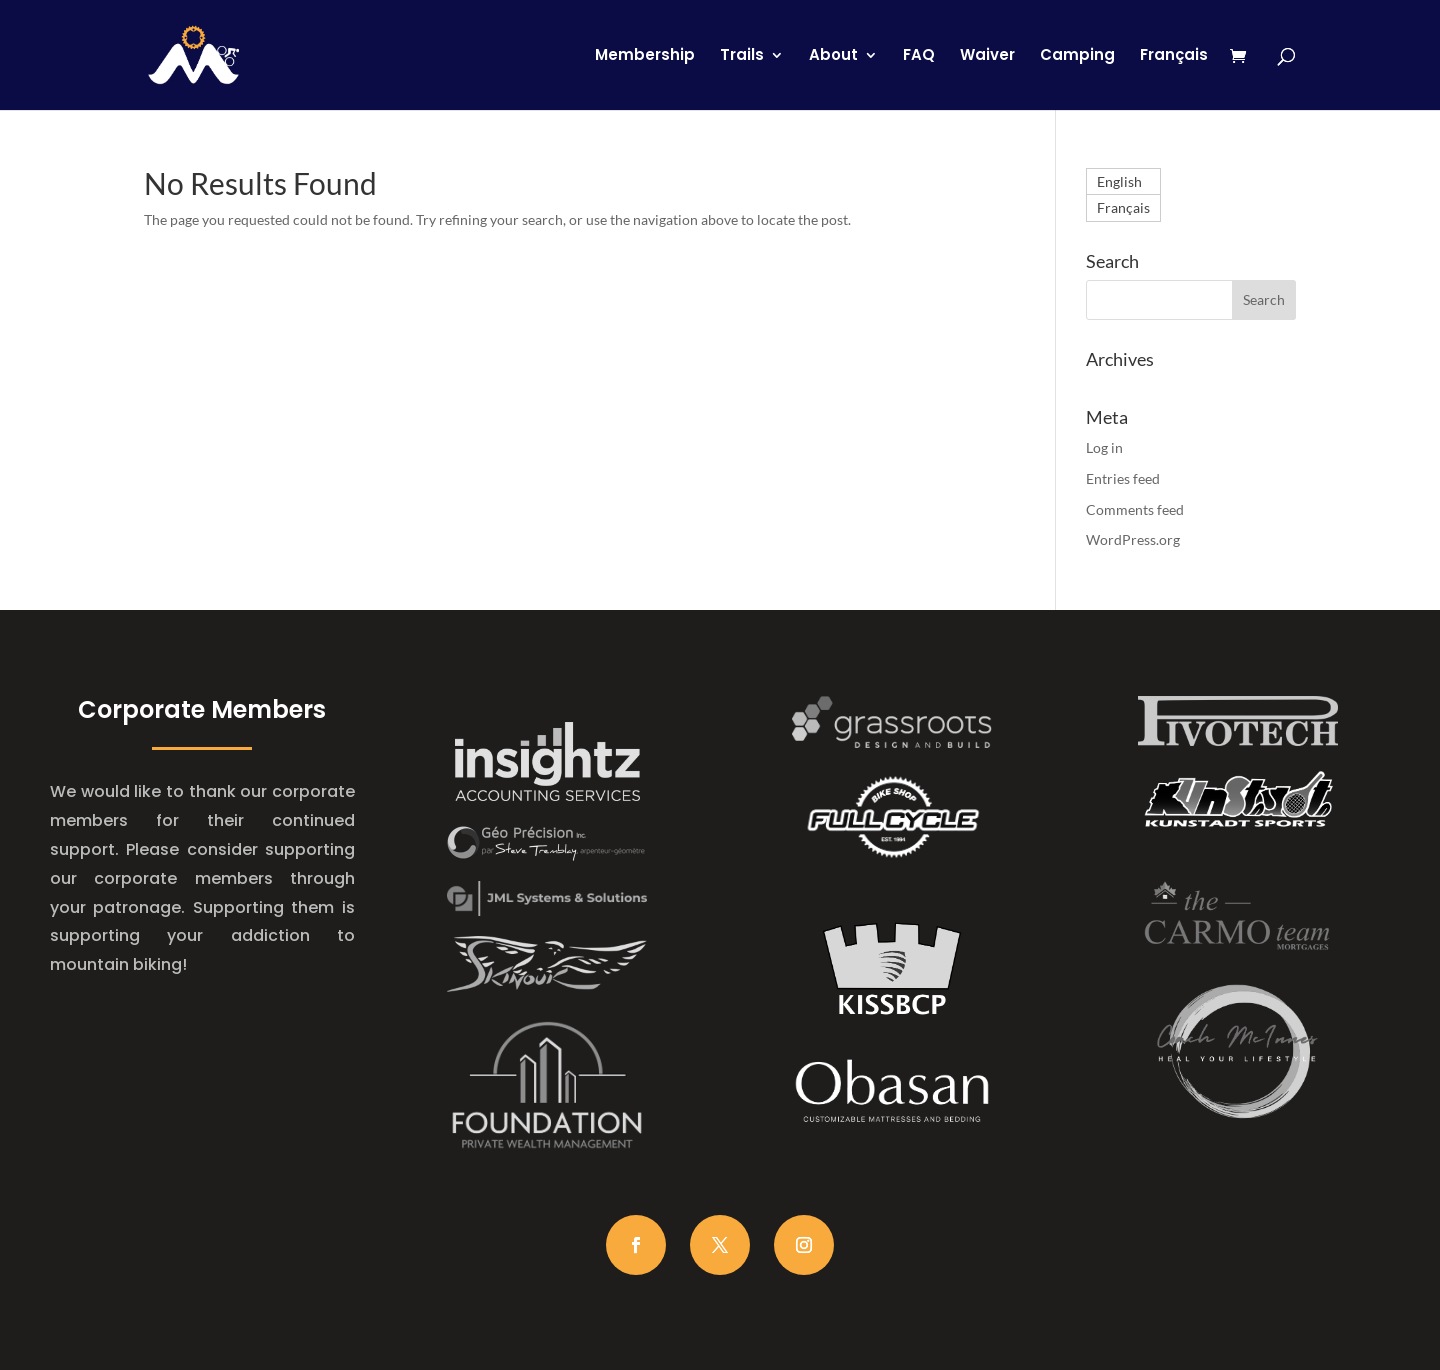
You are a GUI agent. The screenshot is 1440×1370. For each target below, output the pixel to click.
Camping (1077, 56)
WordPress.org (1133, 539)
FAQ (919, 56)
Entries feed (1123, 478)
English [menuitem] (1119, 181)
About (833, 56)
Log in (1104, 447)
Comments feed (1135, 509)
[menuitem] (1174, 79)
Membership (645, 56)
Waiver (987, 56)
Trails (742, 56)
